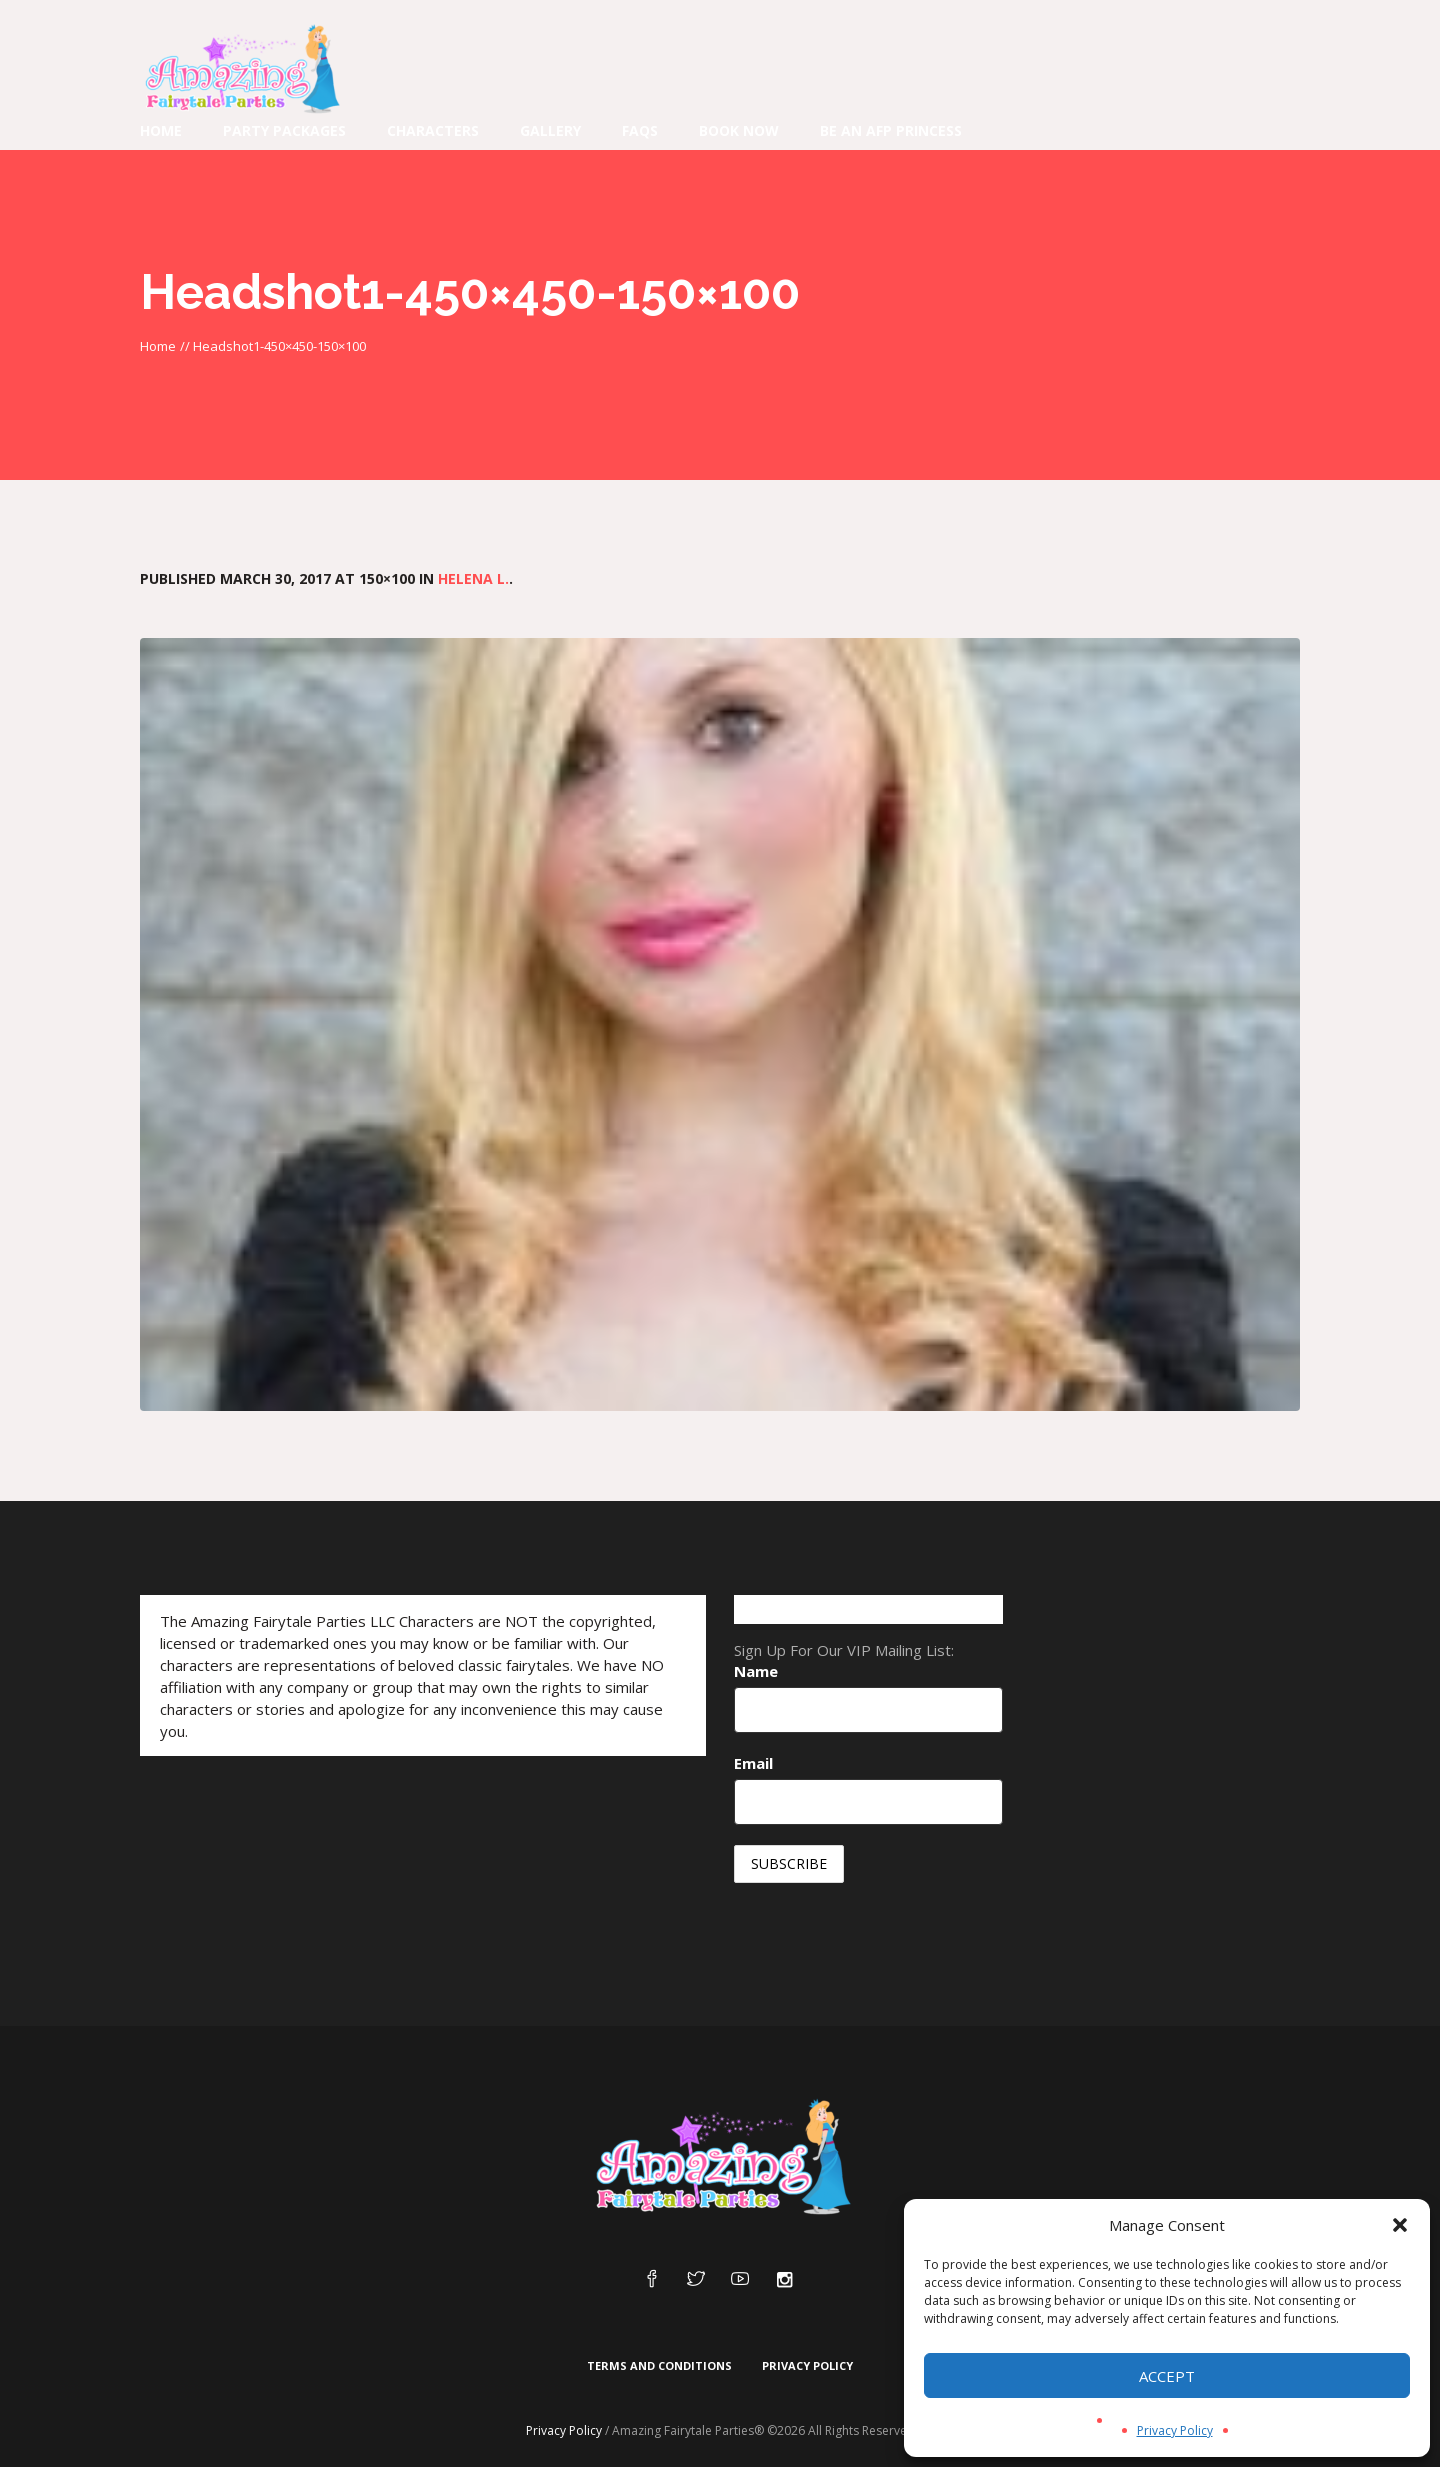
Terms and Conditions (659, 2365)
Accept (1167, 2376)
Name (756, 1671)
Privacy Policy (1175, 2430)
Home (158, 346)
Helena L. (473, 578)
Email (753, 1763)
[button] (1400, 2225)
